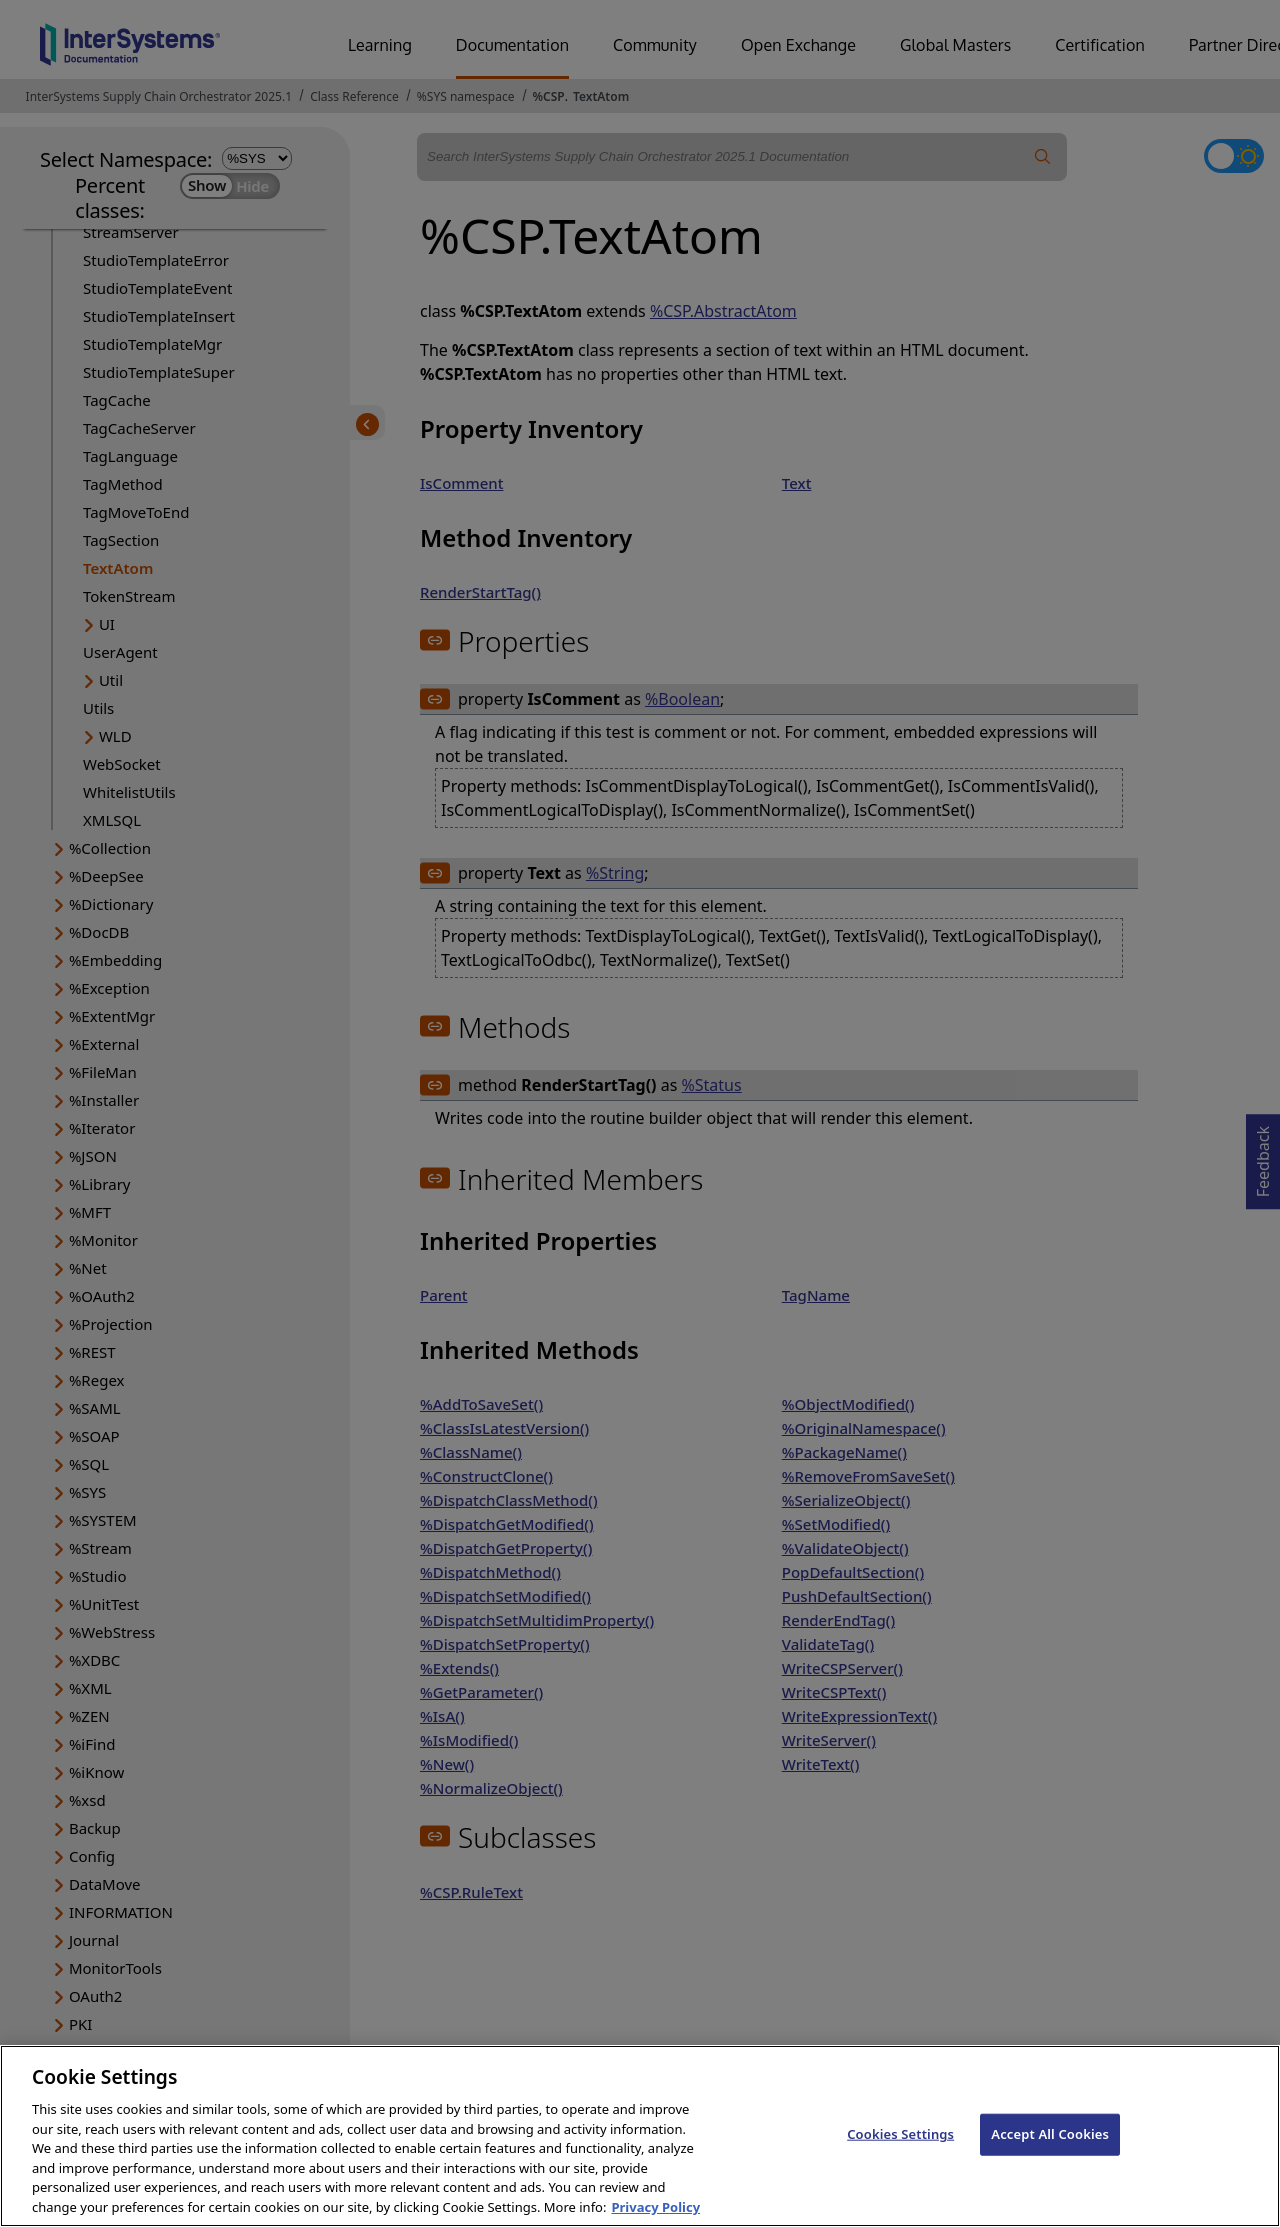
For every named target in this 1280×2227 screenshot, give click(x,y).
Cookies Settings (900, 2146)
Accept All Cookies (1050, 2146)
